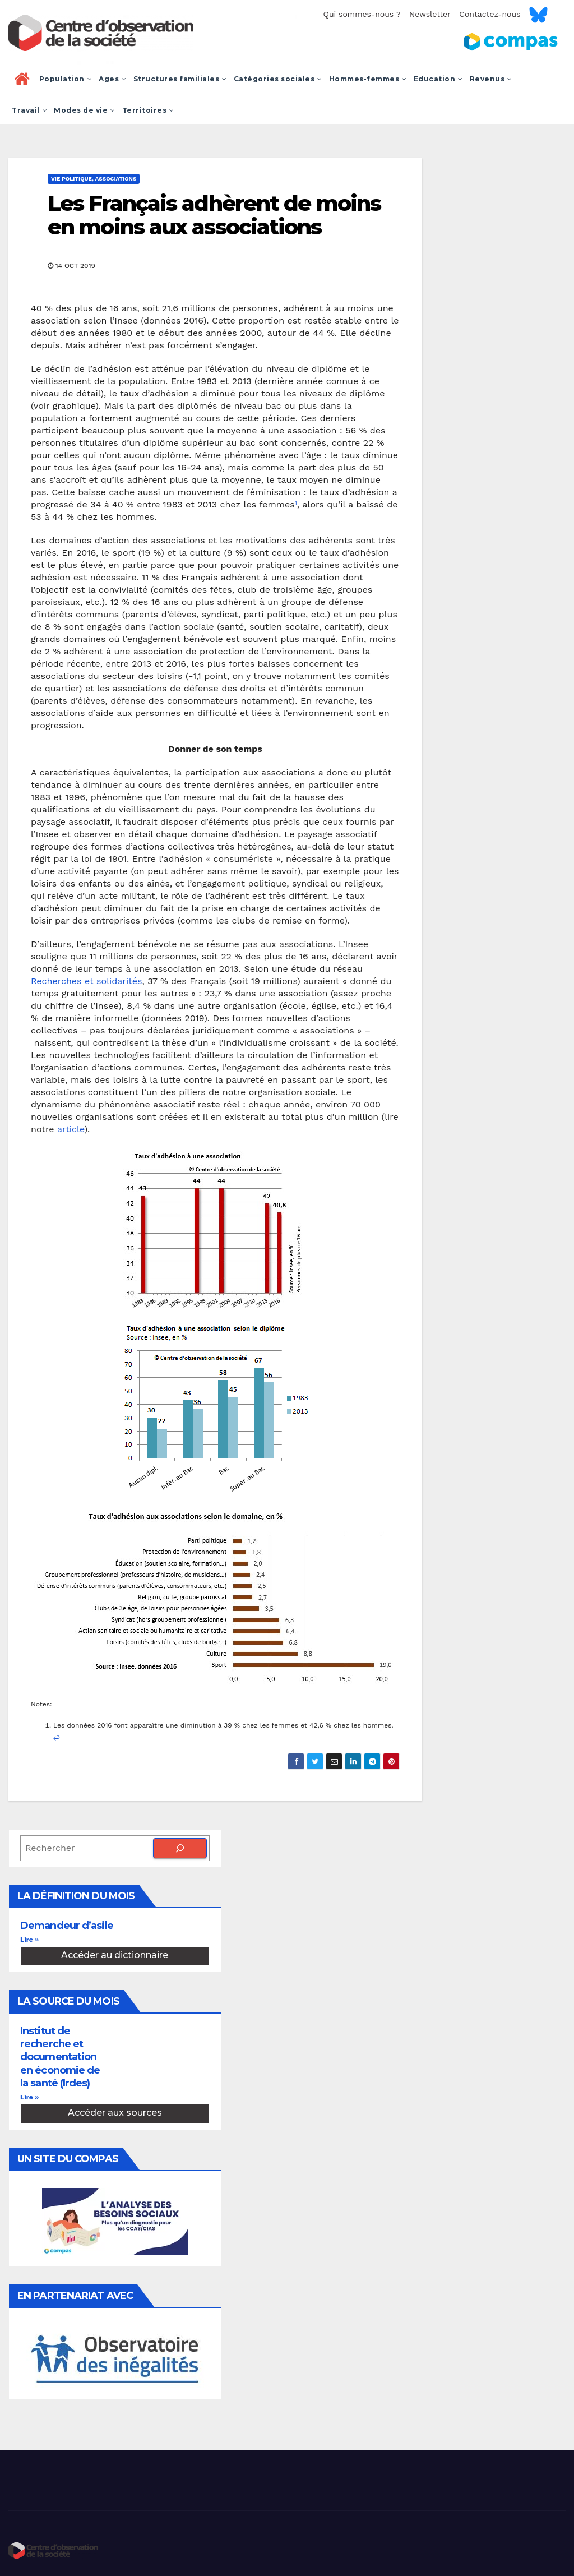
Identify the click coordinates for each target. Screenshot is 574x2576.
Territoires (148, 110)
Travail (29, 110)
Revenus (491, 79)
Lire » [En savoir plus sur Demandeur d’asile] (29, 1939)
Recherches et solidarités (86, 981)
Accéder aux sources (115, 2112)
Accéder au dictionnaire (114, 1955)
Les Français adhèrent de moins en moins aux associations (214, 215)
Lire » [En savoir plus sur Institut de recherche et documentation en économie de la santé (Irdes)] (29, 2097)
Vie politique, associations (93, 179)
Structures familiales (180, 79)
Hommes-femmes (368, 79)
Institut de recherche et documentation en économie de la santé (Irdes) (60, 2057)
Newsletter (430, 14)
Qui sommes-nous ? (361, 14)
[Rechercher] (180, 1848)
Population (65, 79)
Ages (113, 79)
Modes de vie (84, 110)
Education (438, 79)
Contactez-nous (489, 14)
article (70, 1129)
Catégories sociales (278, 79)
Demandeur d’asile (66, 1925)
